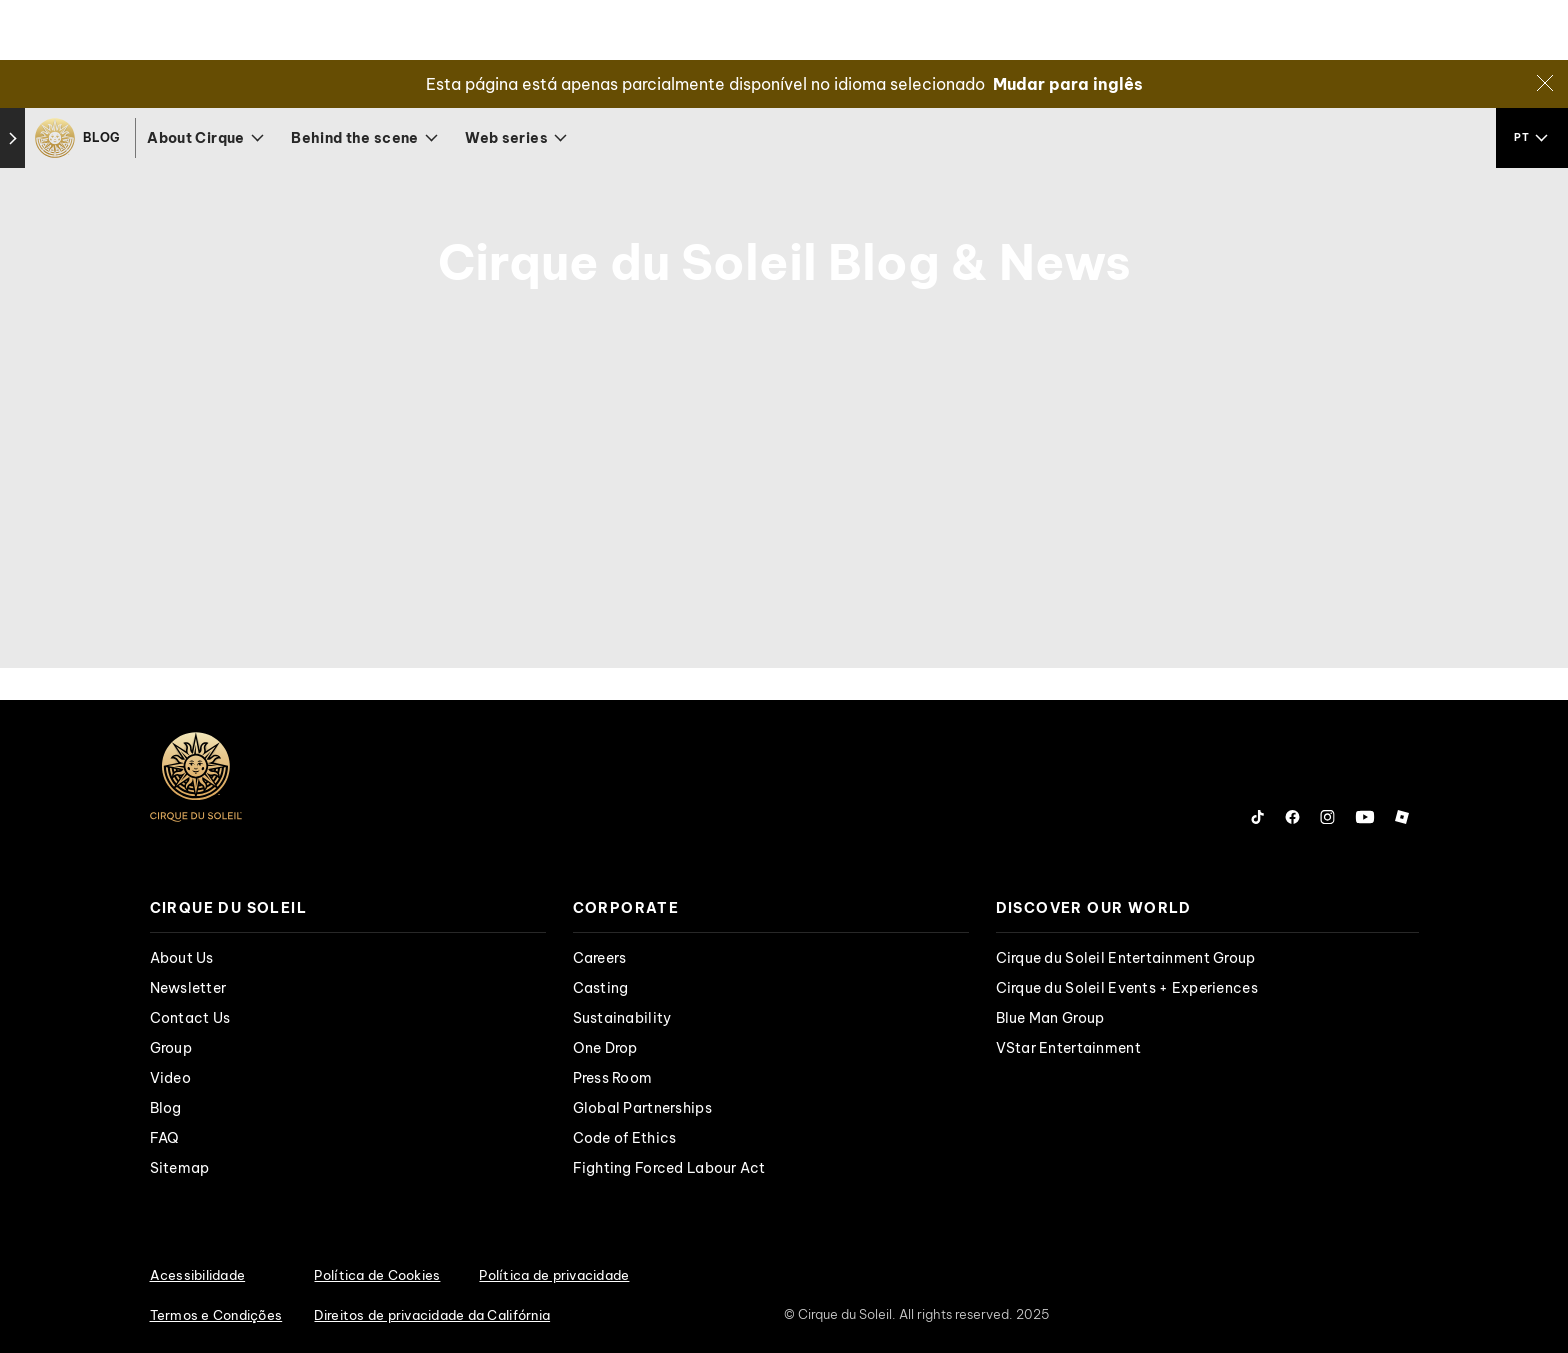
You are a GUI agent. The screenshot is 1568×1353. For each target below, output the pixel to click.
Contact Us (190, 1018)
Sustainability (622, 1018)
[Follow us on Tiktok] (1258, 817)
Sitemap (180, 1168)
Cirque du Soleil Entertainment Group (1126, 958)
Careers (600, 958)
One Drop (605, 1048)
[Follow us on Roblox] (1402, 817)
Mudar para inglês (1068, 84)
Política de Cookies (377, 1275)
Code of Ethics (625, 1138)
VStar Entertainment (1068, 1048)
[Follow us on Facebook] (1292, 817)
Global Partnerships (642, 1108)
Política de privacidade (554, 1275)
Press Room (613, 1078)
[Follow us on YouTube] (1365, 817)
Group (171, 1048)
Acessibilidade (198, 1275)
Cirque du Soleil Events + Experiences (1127, 988)
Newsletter (188, 988)
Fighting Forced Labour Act (669, 1168)
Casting (601, 988)
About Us (182, 958)
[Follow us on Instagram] (1327, 817)
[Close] (1545, 83)
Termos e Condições (216, 1315)
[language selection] (1532, 138)
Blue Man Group (1050, 1018)
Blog (166, 1108)
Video (170, 1078)
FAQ (165, 1138)
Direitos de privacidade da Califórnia (432, 1315)
